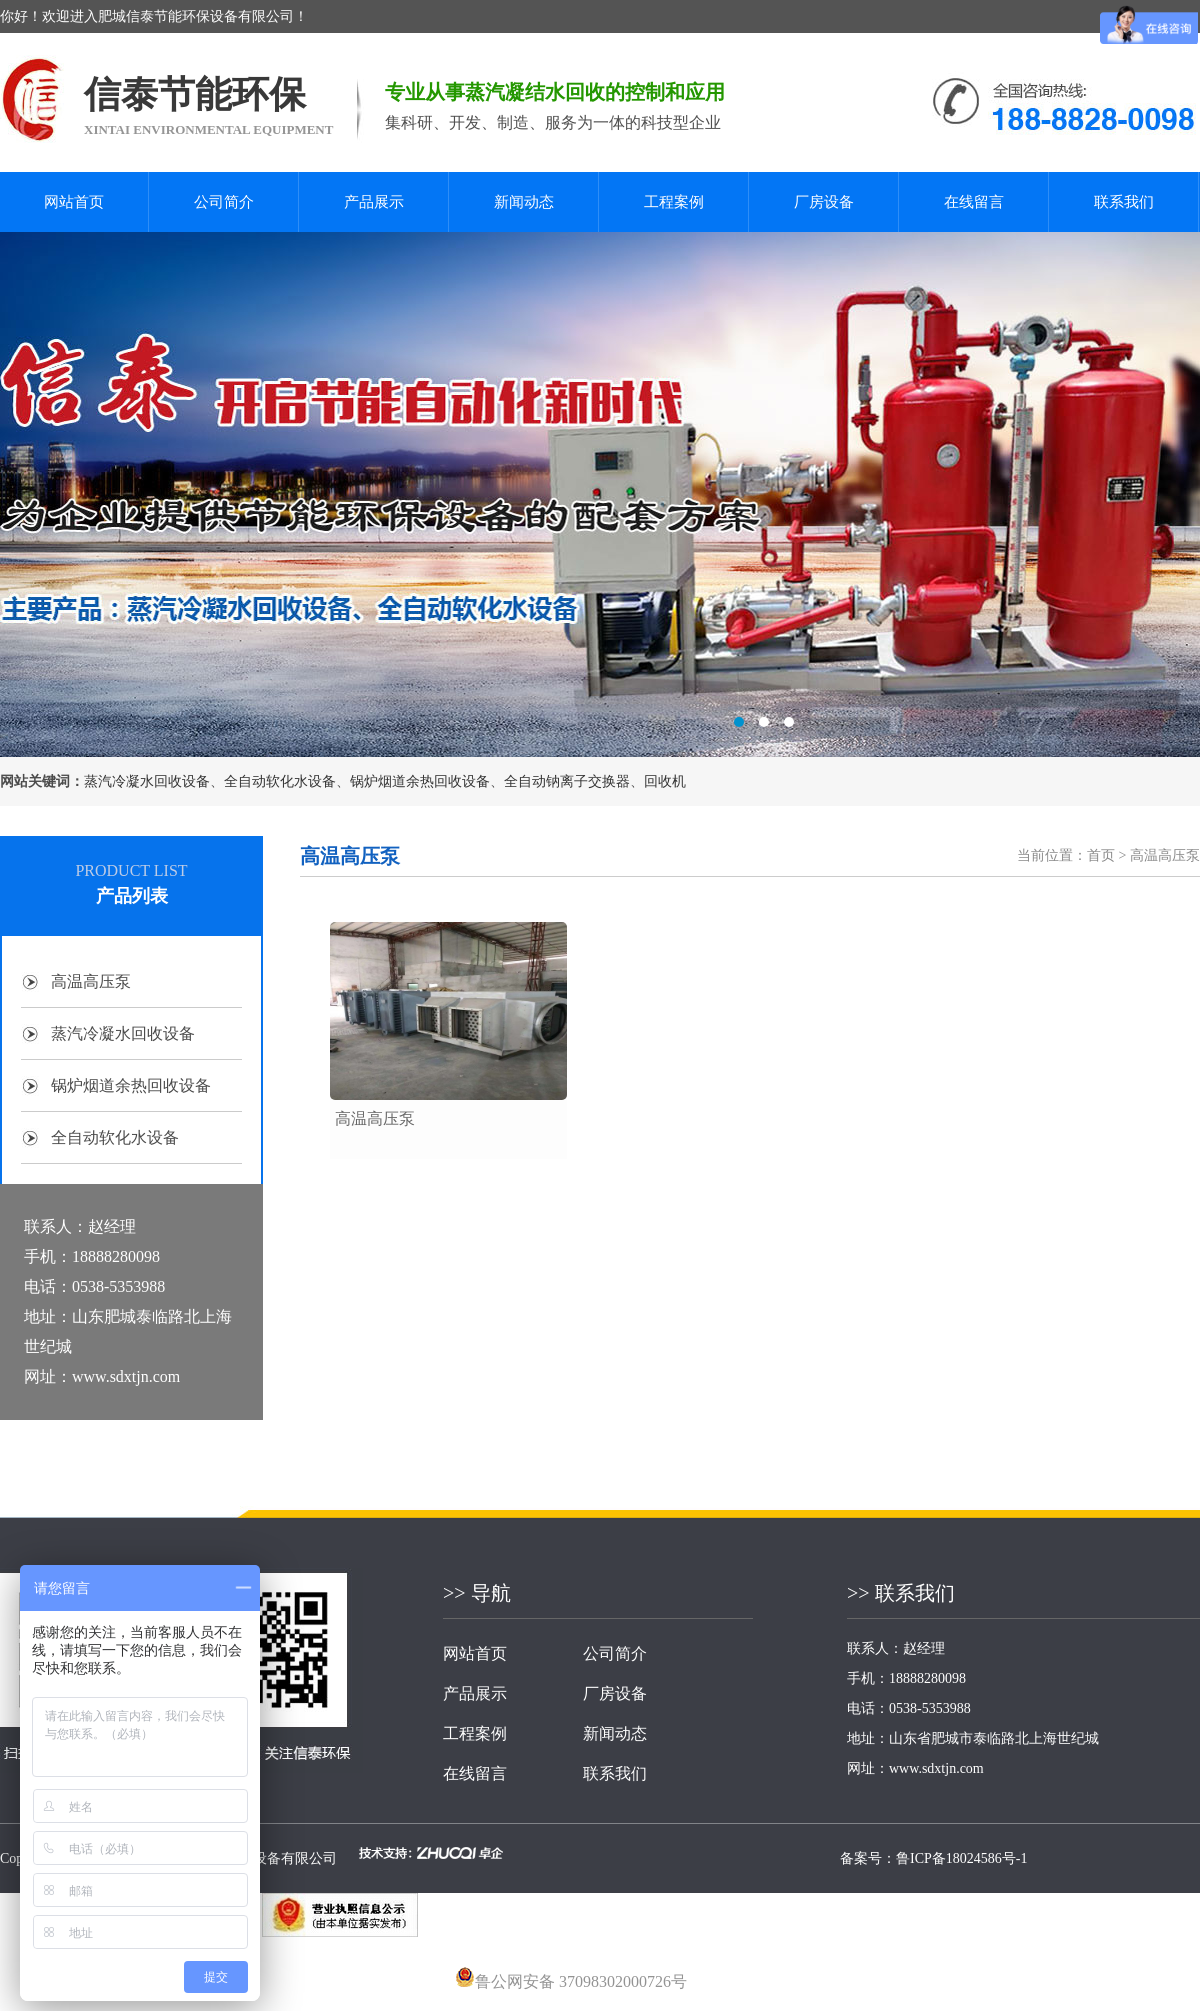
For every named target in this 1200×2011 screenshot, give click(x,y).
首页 (1101, 855)
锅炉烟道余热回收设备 (420, 781)
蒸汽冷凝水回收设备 (147, 781)
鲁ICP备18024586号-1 (961, 1858)
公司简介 (224, 202)
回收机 (665, 781)
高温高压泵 (91, 981)
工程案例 (674, 202)
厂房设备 (824, 202)
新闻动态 (524, 202)
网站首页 (74, 202)
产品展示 (374, 202)
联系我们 (1124, 202)
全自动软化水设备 (280, 781)
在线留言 (974, 202)
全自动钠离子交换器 (567, 781)
